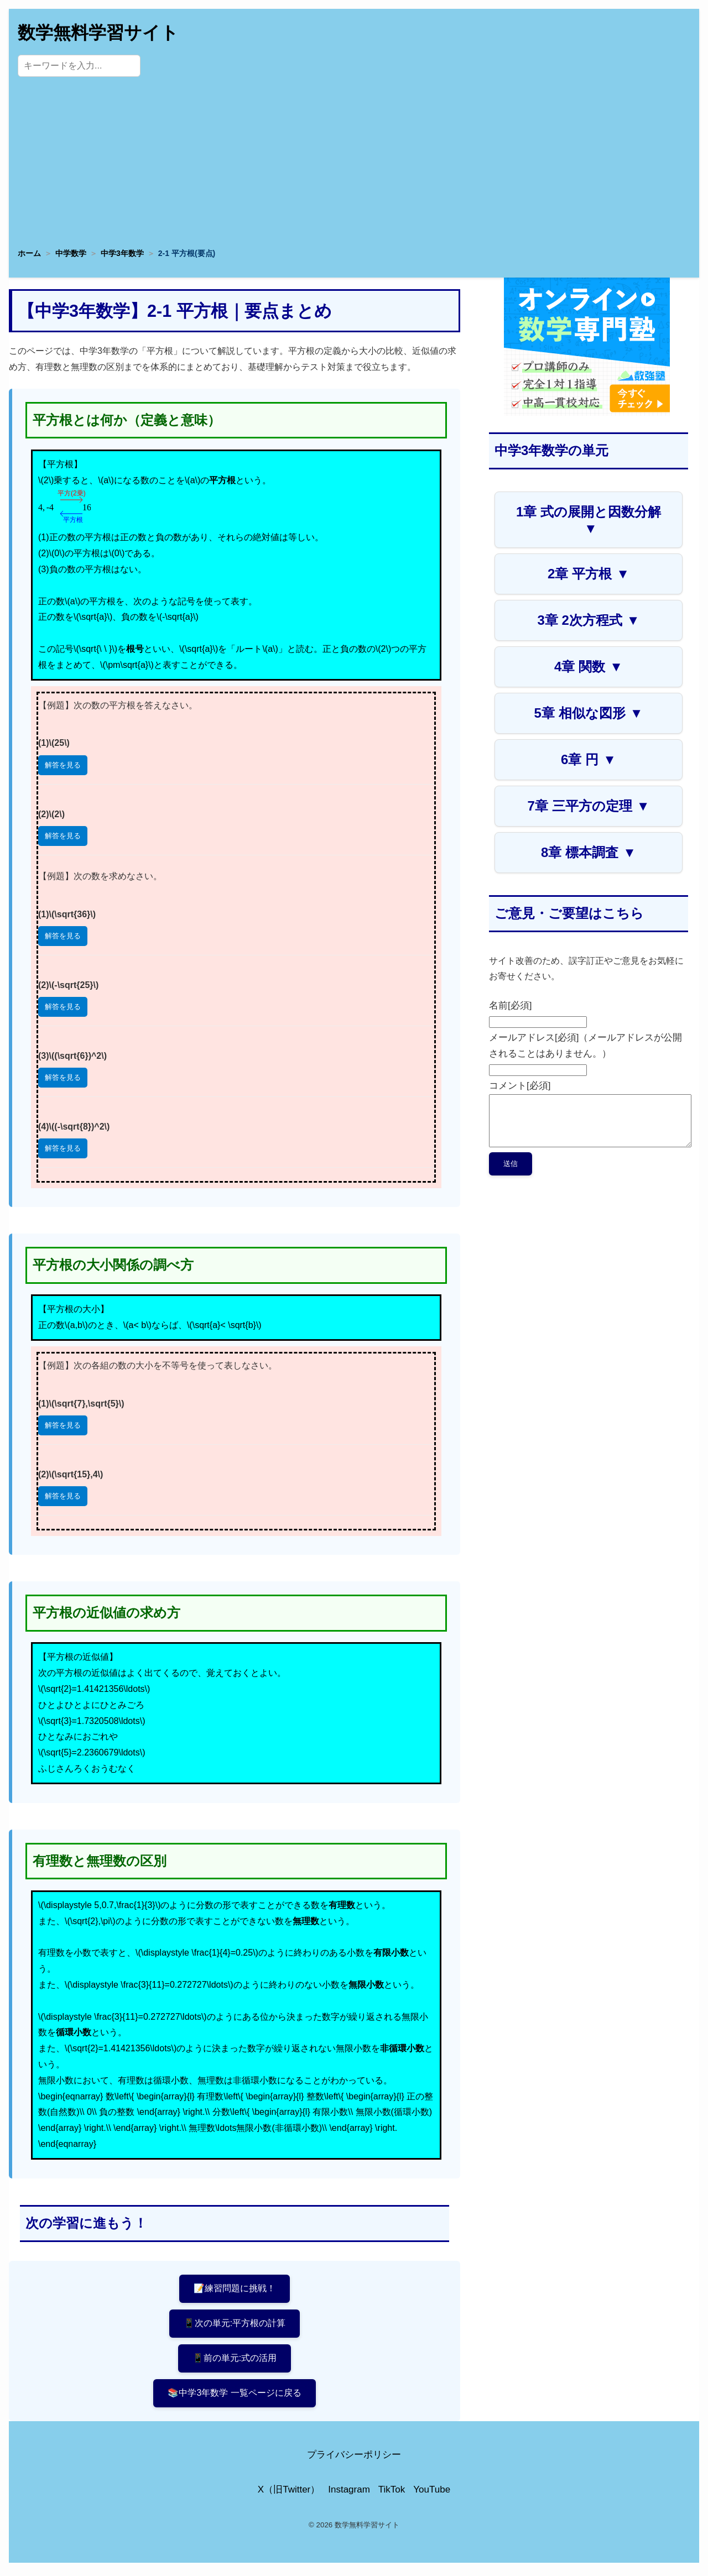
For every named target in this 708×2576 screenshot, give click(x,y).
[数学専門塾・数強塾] (587, 412)
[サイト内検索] (79, 66)
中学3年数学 (122, 253)
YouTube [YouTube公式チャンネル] (431, 2494)
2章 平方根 (588, 573)
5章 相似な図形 (588, 713)
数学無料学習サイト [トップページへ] (98, 33)
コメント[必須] (519, 1085)
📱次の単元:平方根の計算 (234, 2324)
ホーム (29, 253)
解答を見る (63, 765)
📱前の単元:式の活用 (234, 2360)
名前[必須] (510, 1005)
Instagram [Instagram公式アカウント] (349, 2494)
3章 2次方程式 (588, 620)
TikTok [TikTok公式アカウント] (391, 2494)
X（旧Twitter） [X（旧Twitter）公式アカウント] (289, 2494)
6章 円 (588, 759)
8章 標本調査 (588, 852)
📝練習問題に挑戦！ (234, 2289)
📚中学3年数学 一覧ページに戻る (234, 2396)
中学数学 (70, 253)
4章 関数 (588, 666)
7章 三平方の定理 (589, 805)
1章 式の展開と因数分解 (588, 520)
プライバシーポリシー (354, 2459)
